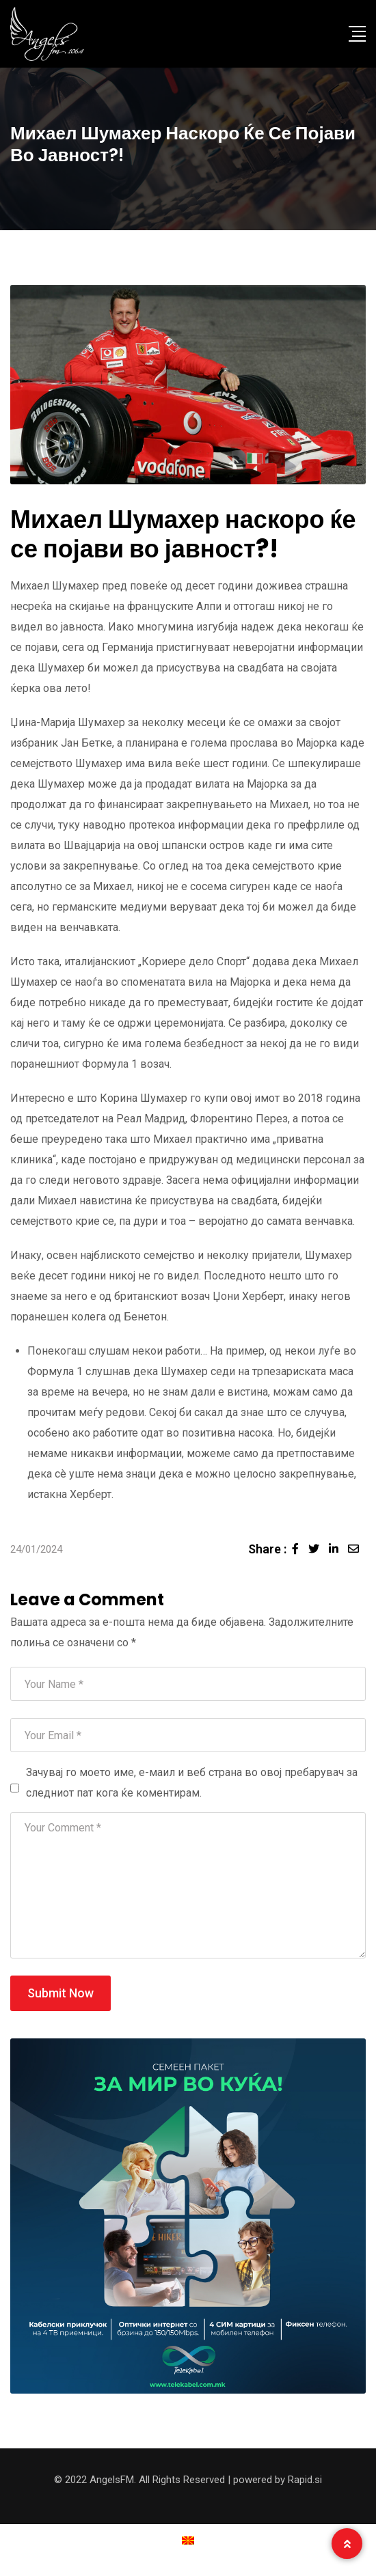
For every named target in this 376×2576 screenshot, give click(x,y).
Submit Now (60, 1993)
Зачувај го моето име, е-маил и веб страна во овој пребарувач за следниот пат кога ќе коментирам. (192, 1782)
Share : (267, 1549)
